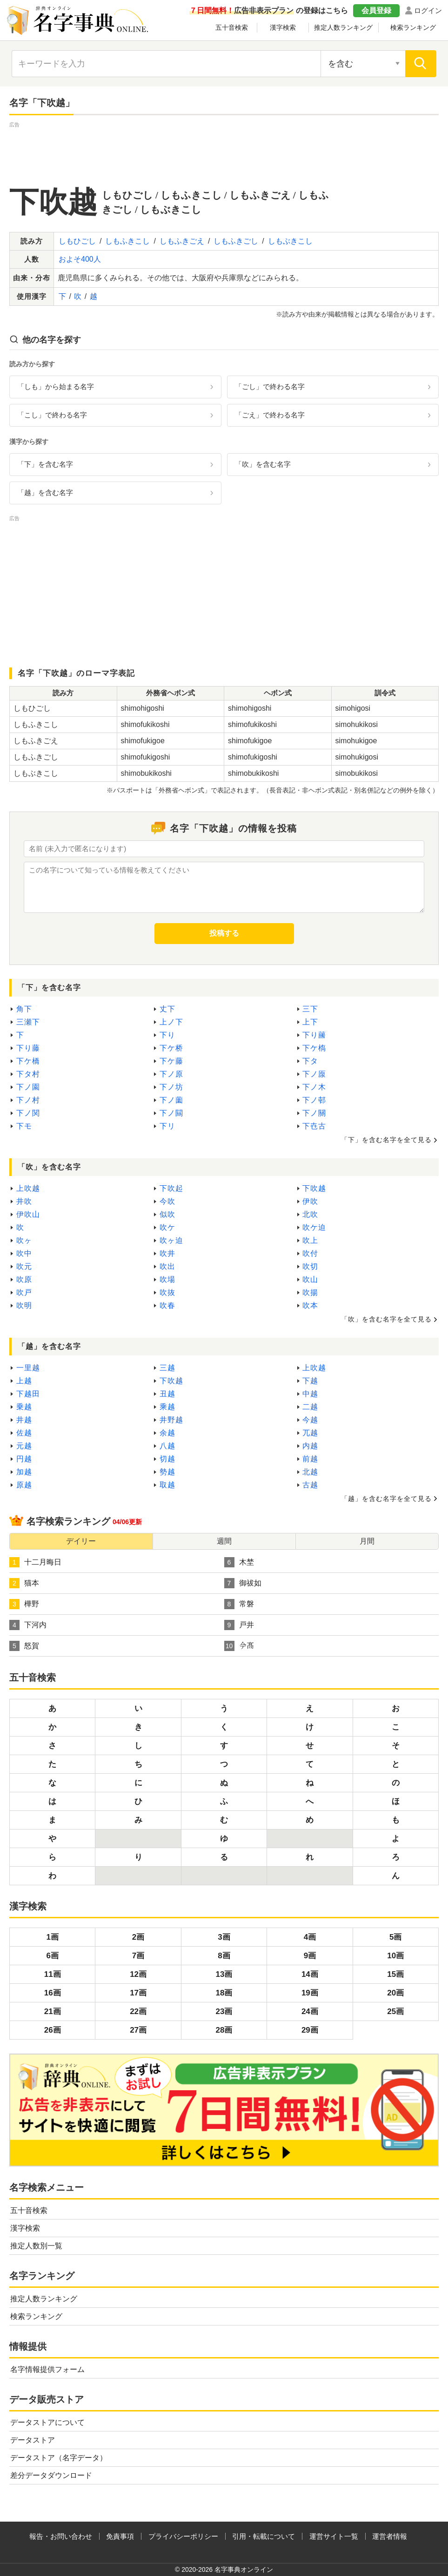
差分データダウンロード (51, 2475)
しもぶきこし (290, 241)
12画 (138, 1974)
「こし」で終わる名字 (52, 415)
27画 (138, 2030)
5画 (395, 1937)
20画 (395, 1992)
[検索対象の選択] (363, 63)
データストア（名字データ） (58, 2458)
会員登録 (376, 10)
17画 (138, 1992)
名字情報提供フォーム (47, 2369)
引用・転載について (263, 2536)
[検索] (420, 63)
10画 (395, 1955)
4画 (310, 1937)
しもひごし (77, 241)
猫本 (24, 1583)
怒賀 (24, 1646)
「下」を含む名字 (45, 464)
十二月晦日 (35, 1562)
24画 (309, 2011)
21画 (52, 2011)
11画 (52, 1974)
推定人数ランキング (343, 27)
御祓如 (242, 1583)
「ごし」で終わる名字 (270, 386)
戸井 (239, 1625)
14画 (309, 1974)
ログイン (428, 10)
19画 (309, 1992)
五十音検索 (231, 27)
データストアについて (47, 2422)
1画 (52, 1937)
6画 (52, 1955)
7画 (138, 1955)
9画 (310, 1955)
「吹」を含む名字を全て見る (386, 1319)
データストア (32, 2440)
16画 (52, 1992)
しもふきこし (127, 241)
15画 (395, 1974)
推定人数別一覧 (36, 2246)
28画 (224, 2030)
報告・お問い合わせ (60, 2536)
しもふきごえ (182, 241)
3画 (224, 1937)
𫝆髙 (239, 1646)
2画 (138, 1937)
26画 (52, 2030)
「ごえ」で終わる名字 (270, 415)
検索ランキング (413, 27)
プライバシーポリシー (183, 2536)
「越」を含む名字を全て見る (386, 1498)
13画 (224, 1974)
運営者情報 (389, 2536)
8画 (224, 1955)
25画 (395, 2011)
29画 (309, 2030)
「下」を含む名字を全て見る (386, 1139)
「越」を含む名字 (45, 492)
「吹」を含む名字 (263, 464)
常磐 (239, 1604)
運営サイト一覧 (333, 2536)
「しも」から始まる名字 (55, 386)
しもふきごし (236, 241)
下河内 (28, 1625)
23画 (224, 2011)
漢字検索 (283, 27)
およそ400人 (80, 259)
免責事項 (120, 2536)
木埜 (239, 1562)
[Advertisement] (224, 151)
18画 (224, 1992)
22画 (138, 2011)
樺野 (24, 1604)
